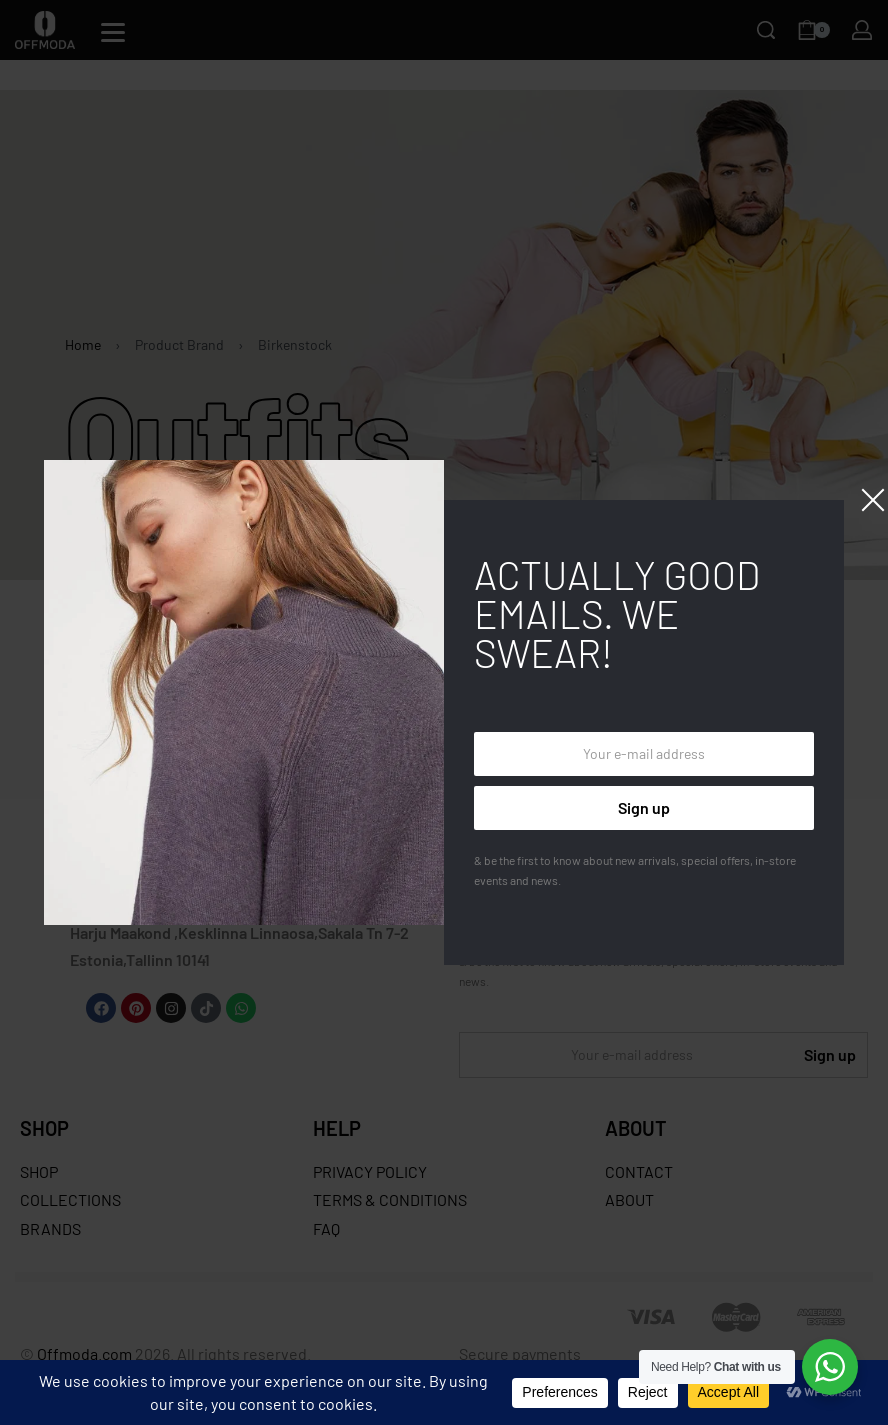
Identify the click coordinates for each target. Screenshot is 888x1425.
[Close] (873, 500)
